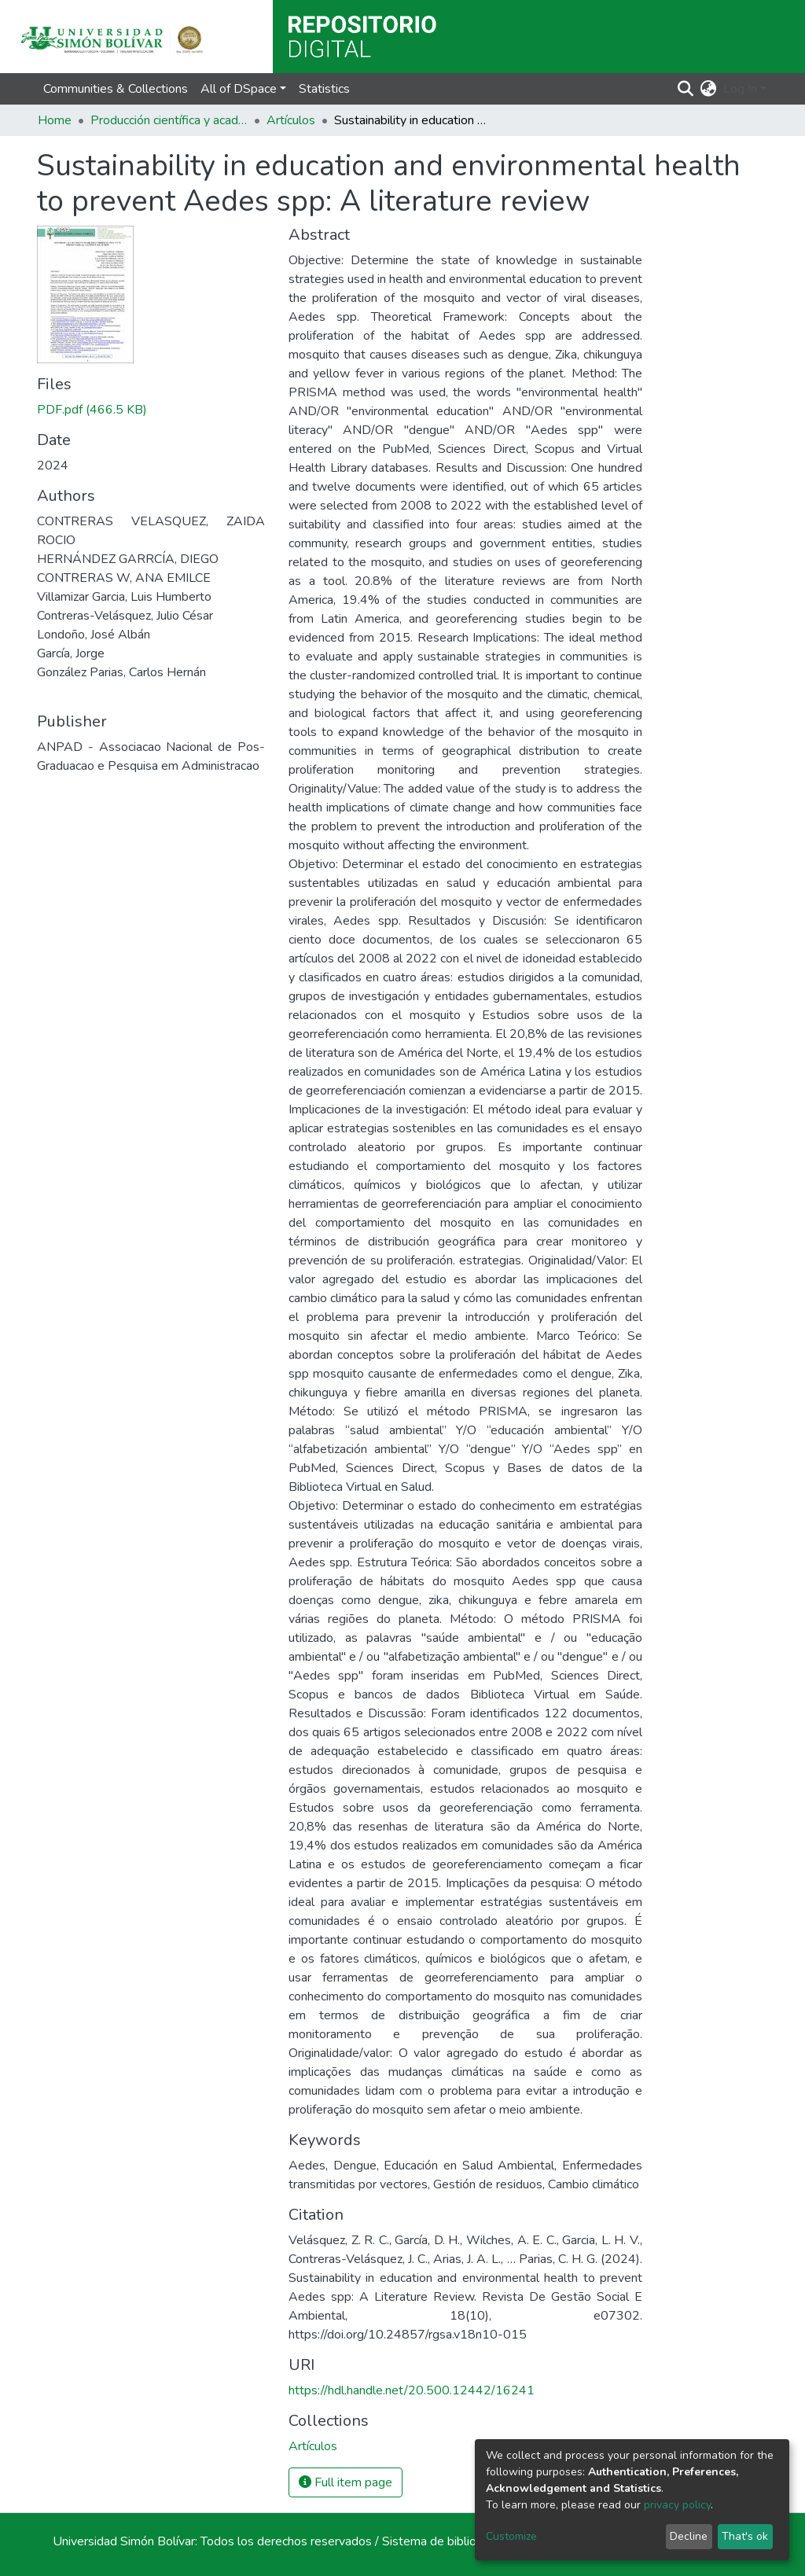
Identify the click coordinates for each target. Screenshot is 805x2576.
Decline (689, 2536)
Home (55, 120)
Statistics (324, 89)
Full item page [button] (345, 2482)
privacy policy (677, 2504)
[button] (709, 88)
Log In (740, 89)
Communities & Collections (115, 89)
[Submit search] (686, 88)
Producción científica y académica (169, 120)
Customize (511, 2536)
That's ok (745, 2536)
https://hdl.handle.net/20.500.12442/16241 (412, 2390)
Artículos (290, 120)
